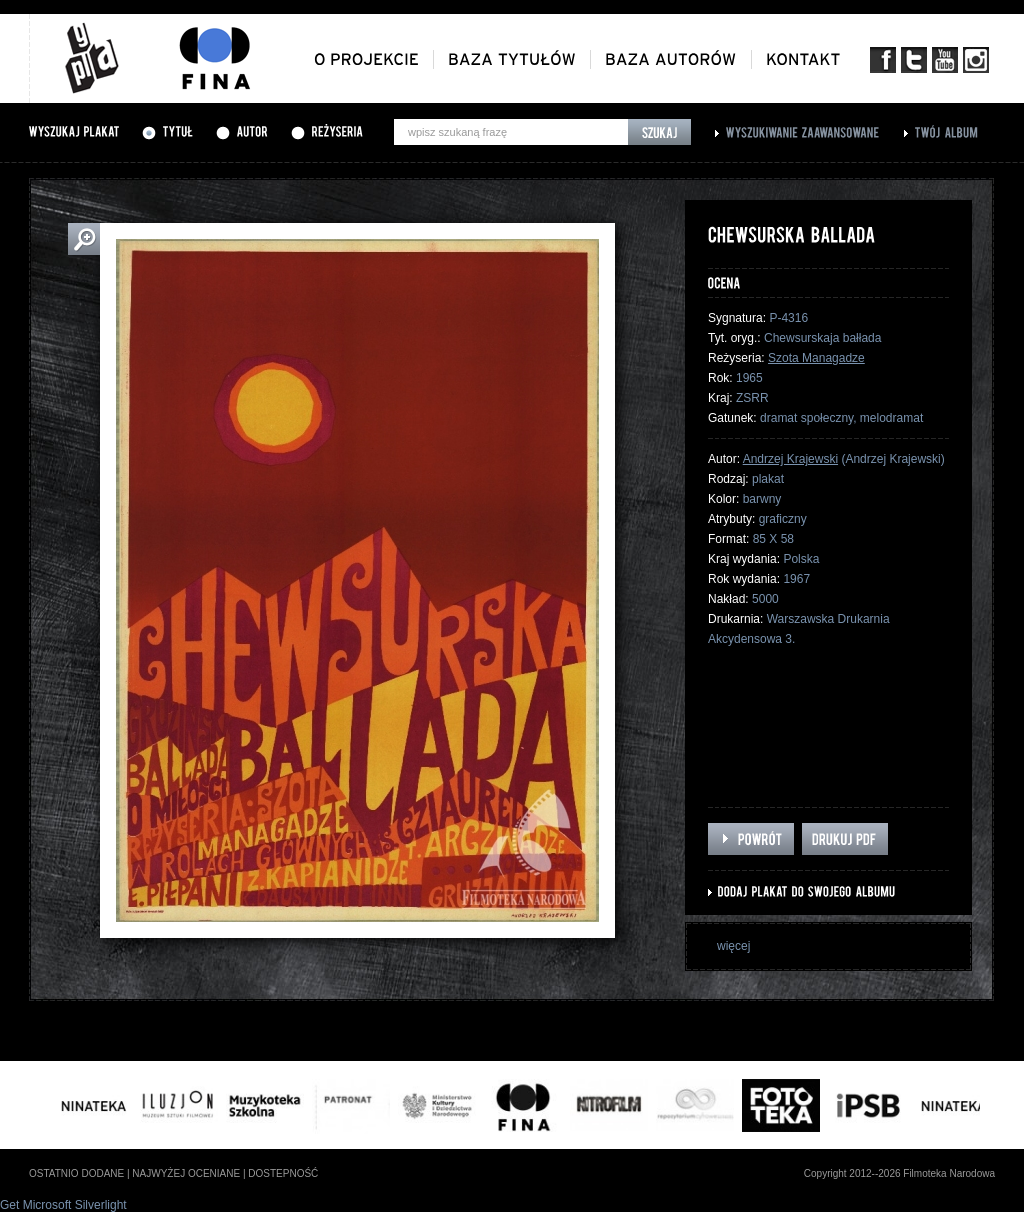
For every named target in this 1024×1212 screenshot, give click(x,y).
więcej (733, 946)
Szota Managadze (816, 358)
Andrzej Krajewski (790, 459)
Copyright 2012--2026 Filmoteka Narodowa (899, 1173)
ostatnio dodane (76, 1173)
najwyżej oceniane (186, 1173)
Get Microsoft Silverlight (63, 1205)
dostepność (283, 1173)
